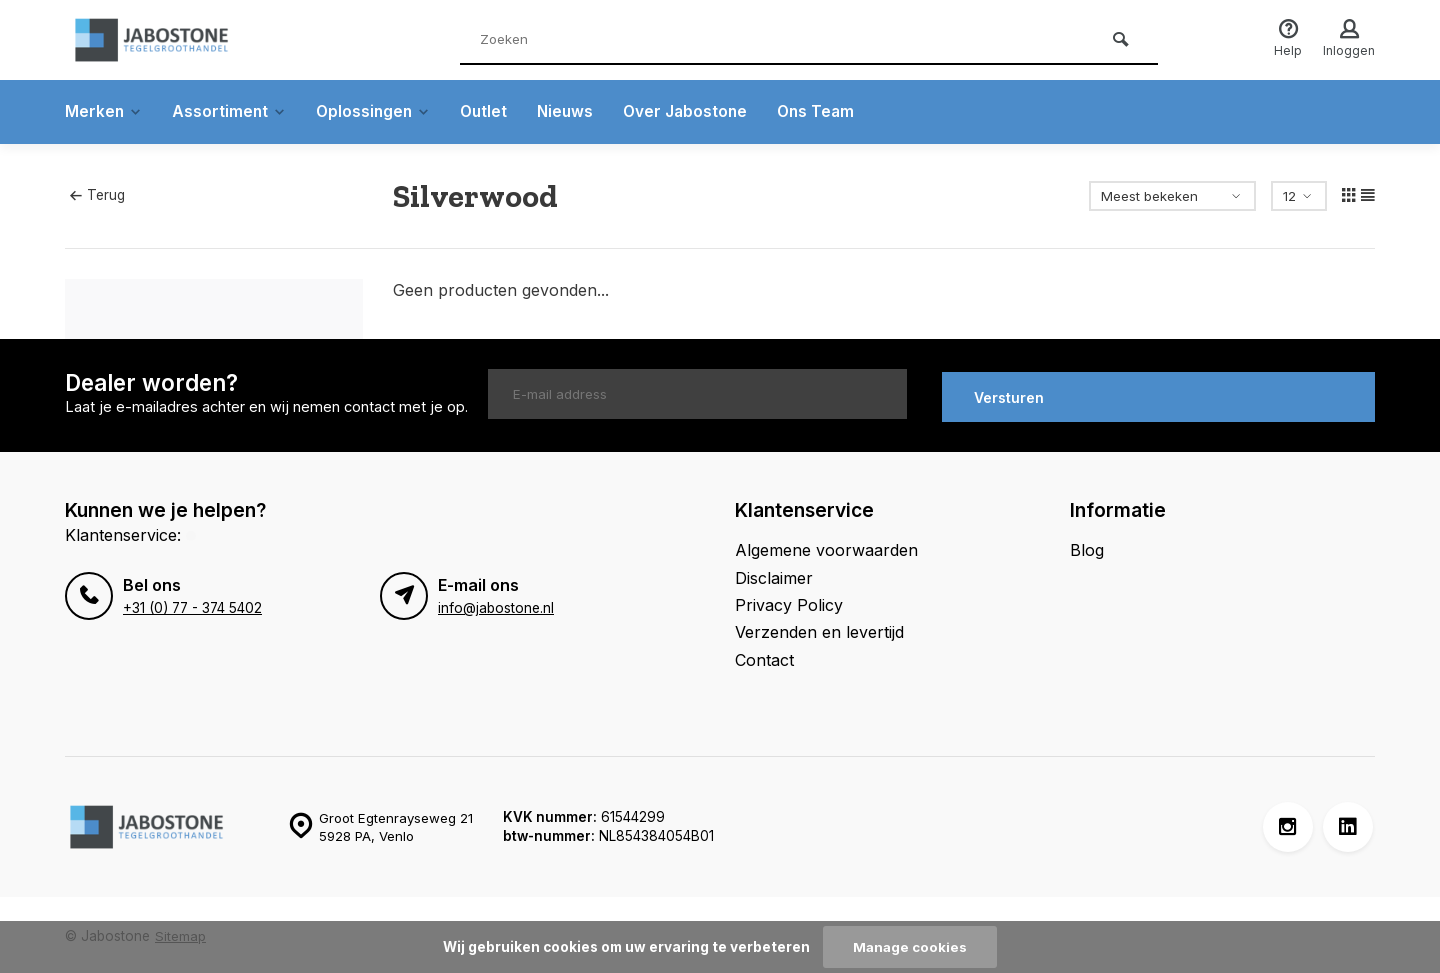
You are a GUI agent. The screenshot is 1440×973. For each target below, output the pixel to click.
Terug (97, 195)
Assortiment (232, 112)
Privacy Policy (789, 602)
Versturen (1009, 394)
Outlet (492, 112)
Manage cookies (910, 947)
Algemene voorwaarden (826, 547)
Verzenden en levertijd (819, 629)
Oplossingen (379, 112)
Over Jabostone (698, 112)
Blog (1087, 547)
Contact (764, 656)
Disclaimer (774, 574)
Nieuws (576, 112)
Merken (104, 112)
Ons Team (832, 112)
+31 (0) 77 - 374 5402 (192, 604)
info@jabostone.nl (496, 604)
